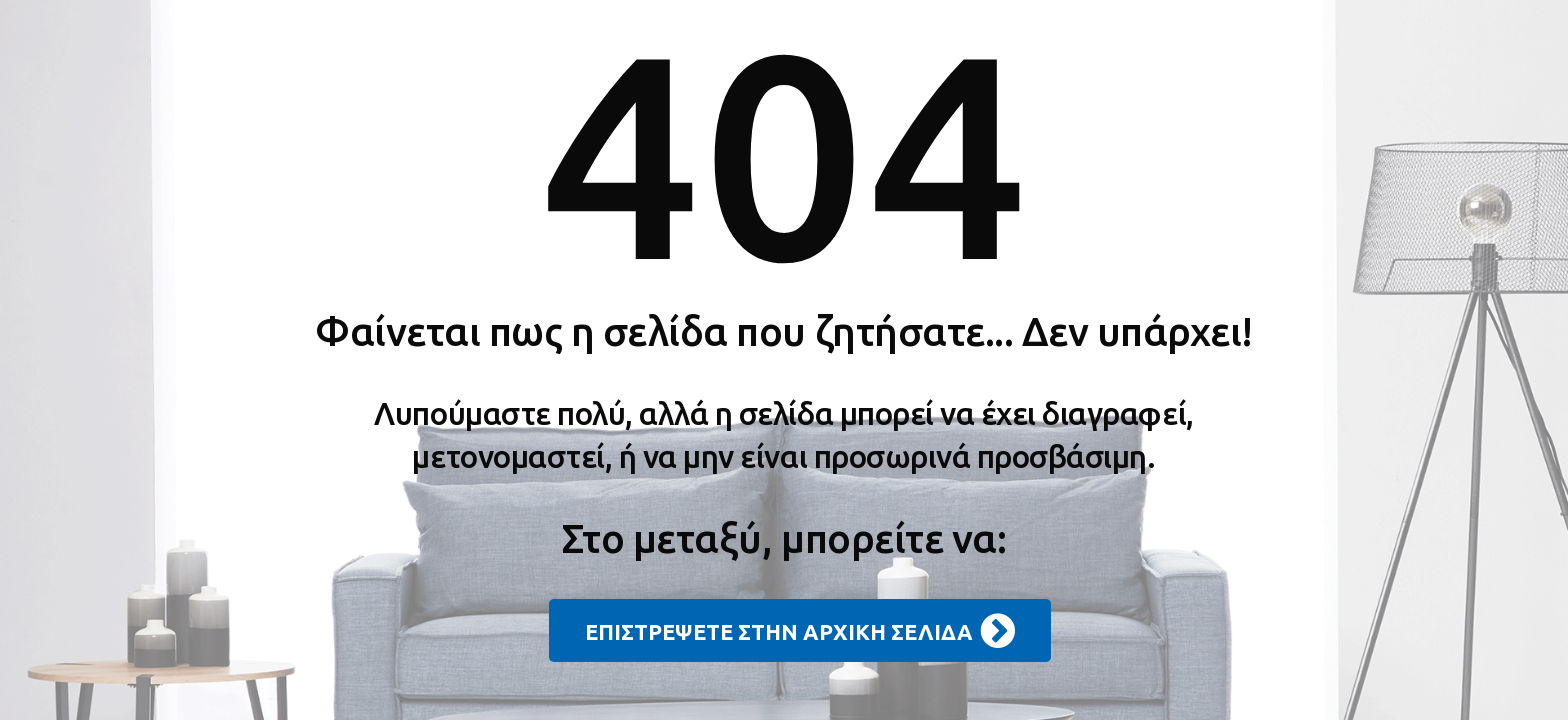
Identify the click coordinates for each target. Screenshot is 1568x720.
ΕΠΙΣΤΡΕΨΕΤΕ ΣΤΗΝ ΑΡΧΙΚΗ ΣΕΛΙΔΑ (800, 631)
